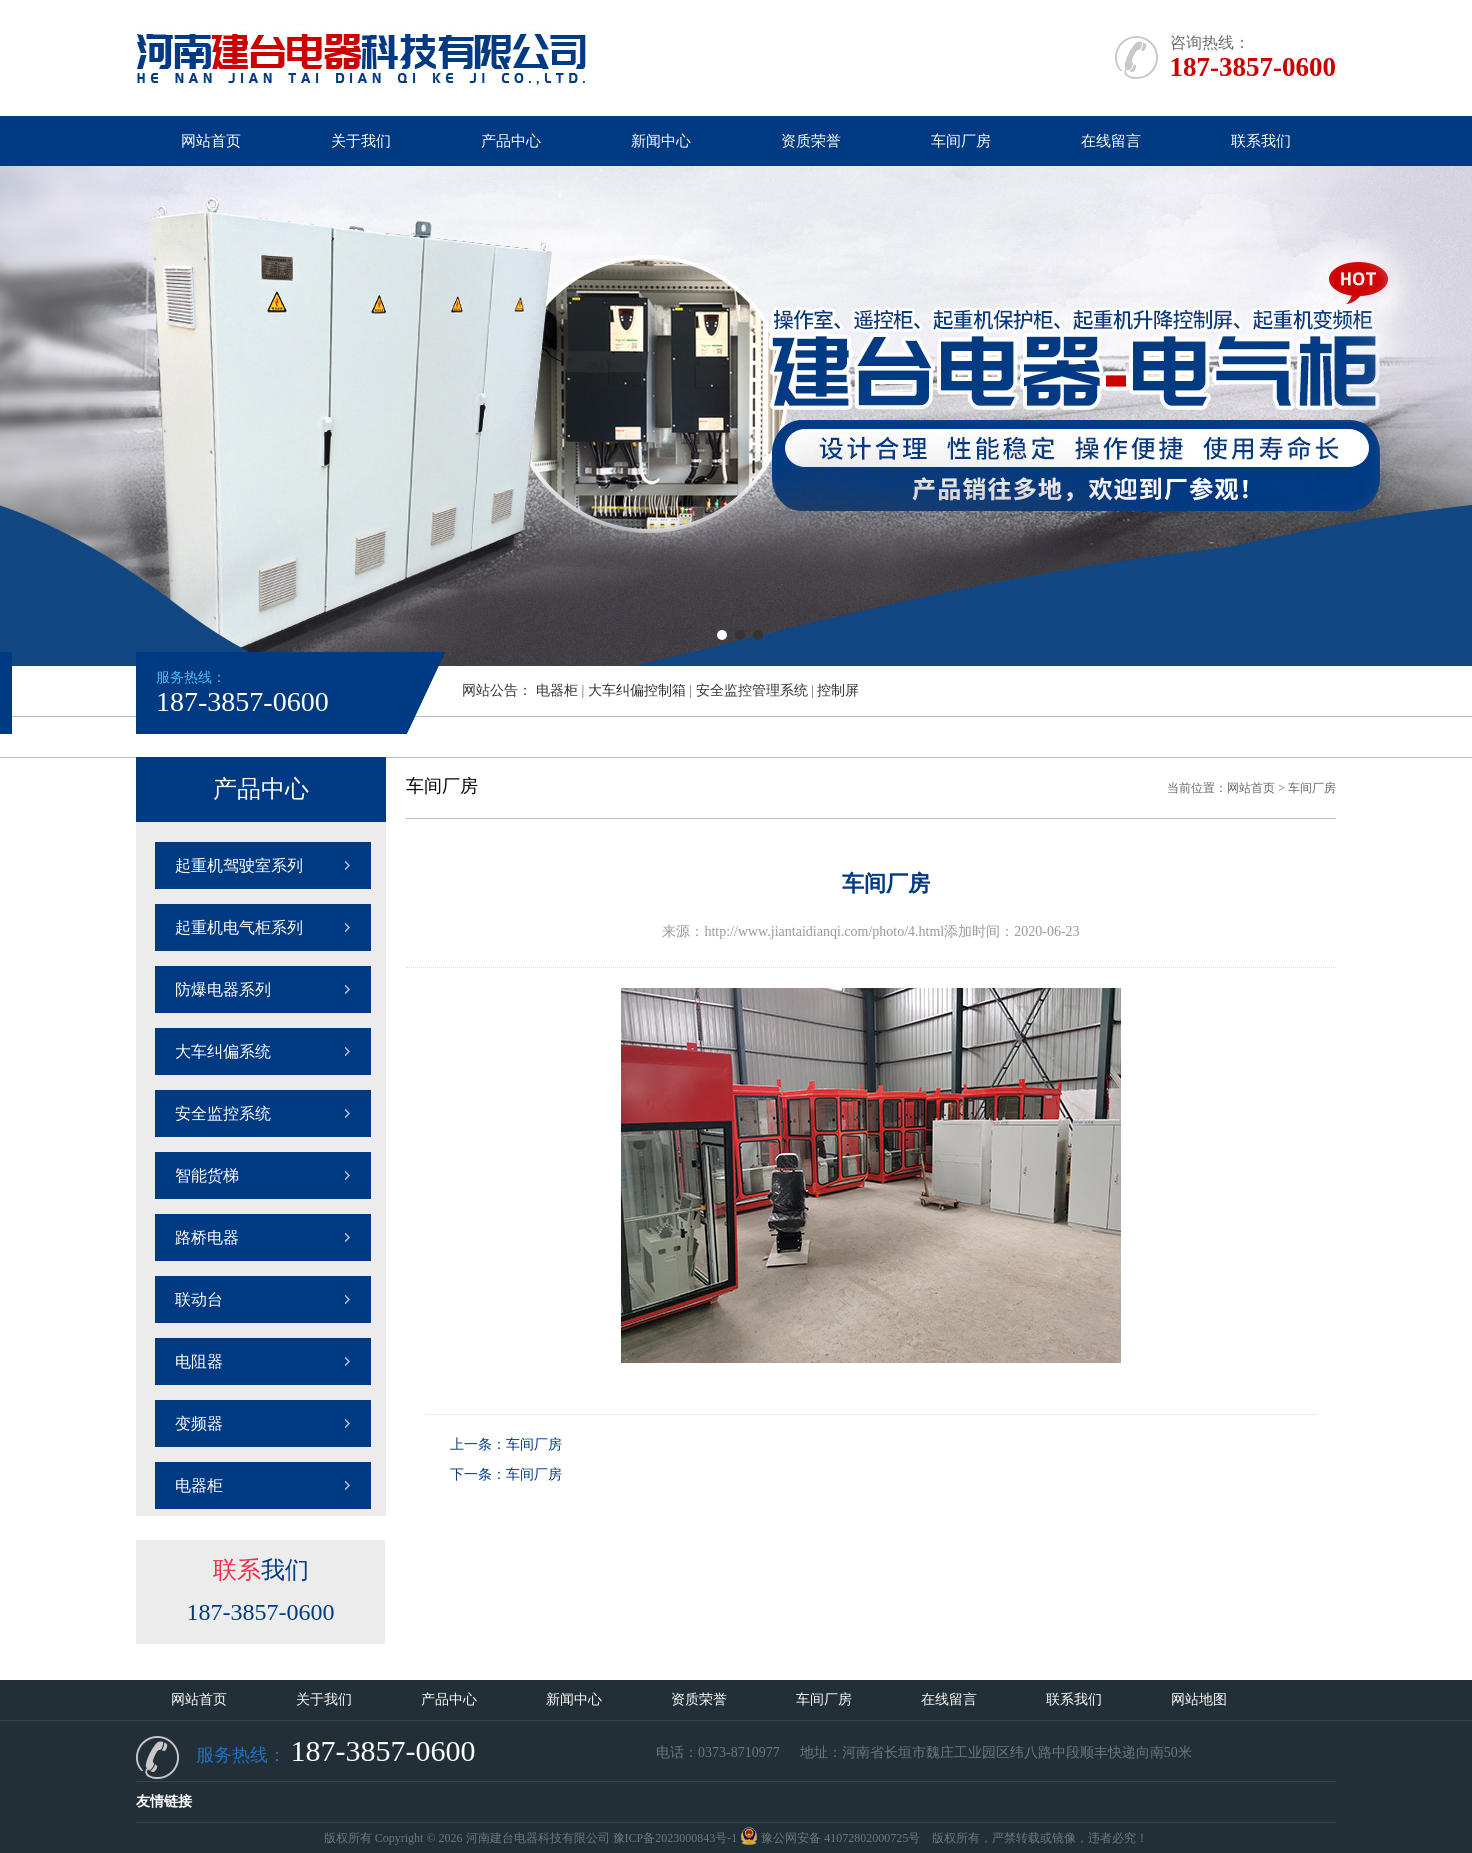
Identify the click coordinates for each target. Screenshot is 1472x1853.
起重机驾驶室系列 (239, 865)
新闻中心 (661, 141)
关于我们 (361, 141)
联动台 (199, 1299)
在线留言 (1111, 141)
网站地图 (1199, 1699)
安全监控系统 (223, 1113)
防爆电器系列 (223, 989)
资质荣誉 (811, 141)
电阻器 (199, 1361)
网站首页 (211, 141)
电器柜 (557, 690)
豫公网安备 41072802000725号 (830, 1838)
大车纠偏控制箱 (637, 690)
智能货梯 (207, 1175)
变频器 (199, 1423)
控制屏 (838, 690)
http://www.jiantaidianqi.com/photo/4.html (824, 931)
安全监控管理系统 (752, 690)
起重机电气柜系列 (239, 927)
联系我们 (1261, 141)
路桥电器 (207, 1237)
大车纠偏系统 (223, 1051)
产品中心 (511, 141)
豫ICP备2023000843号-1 (675, 1838)
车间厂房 (961, 141)
